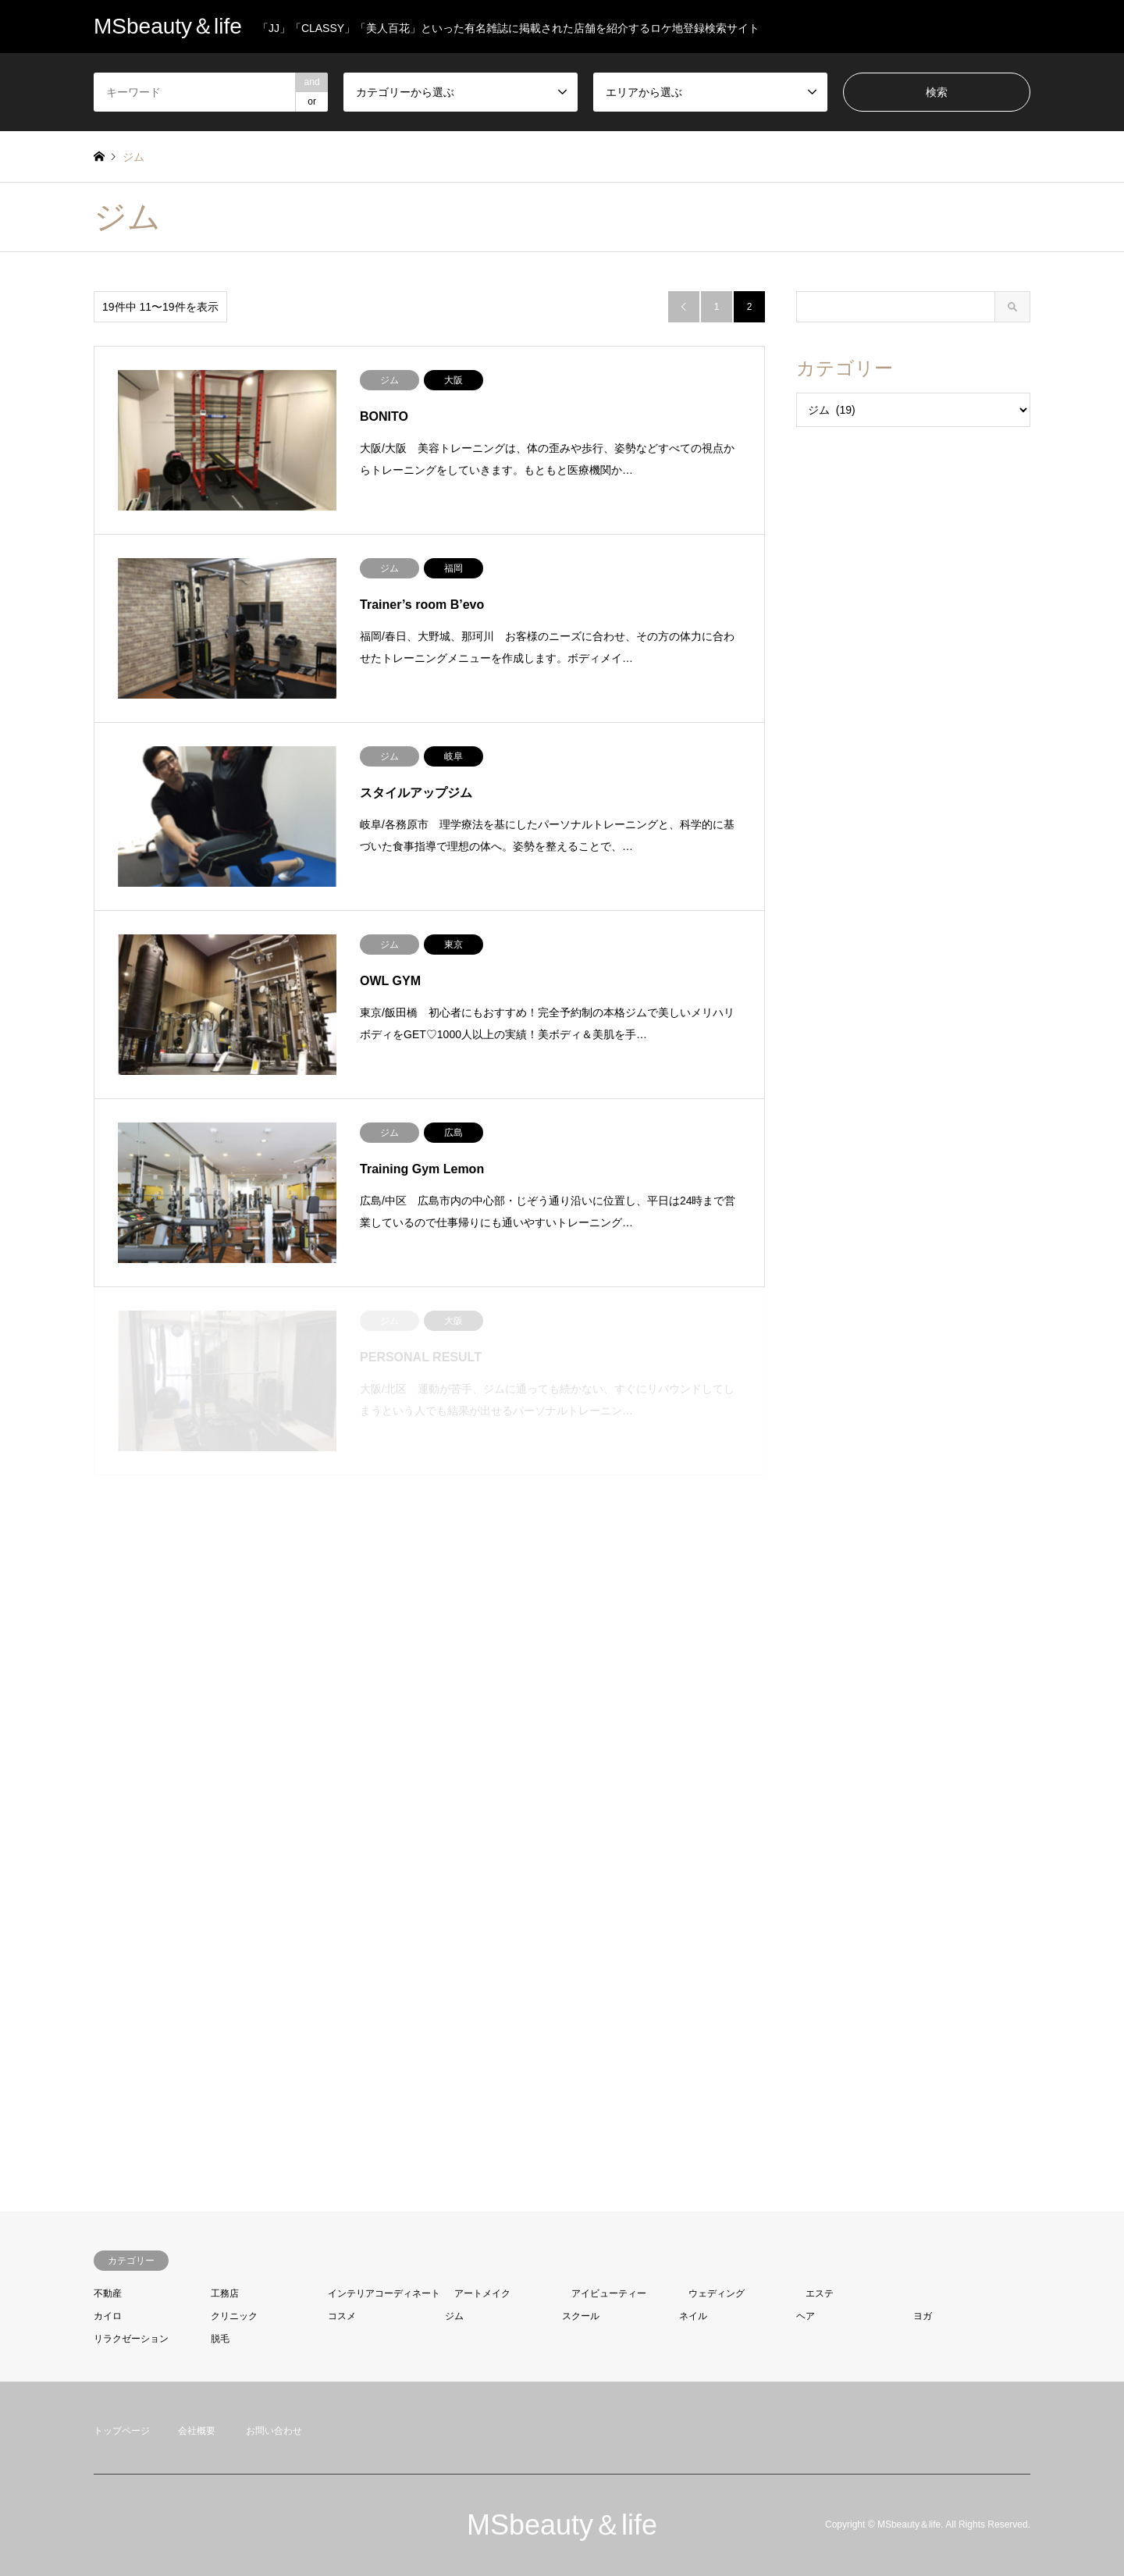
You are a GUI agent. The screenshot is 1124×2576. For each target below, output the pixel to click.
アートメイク (482, 2293)
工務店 (225, 2293)
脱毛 (220, 2338)
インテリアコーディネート (384, 2293)
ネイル (693, 2316)
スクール (580, 2316)
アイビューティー (608, 2293)
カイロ (108, 2316)
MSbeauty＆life (562, 2525)
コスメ (342, 2316)
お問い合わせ (274, 2430)
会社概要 (196, 2430)
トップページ (122, 2430)
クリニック (234, 2316)
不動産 (108, 2293)
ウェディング (716, 2293)
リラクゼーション (131, 2338)
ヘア (805, 2316)
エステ (820, 2293)
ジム (454, 2316)
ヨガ (922, 2316)
